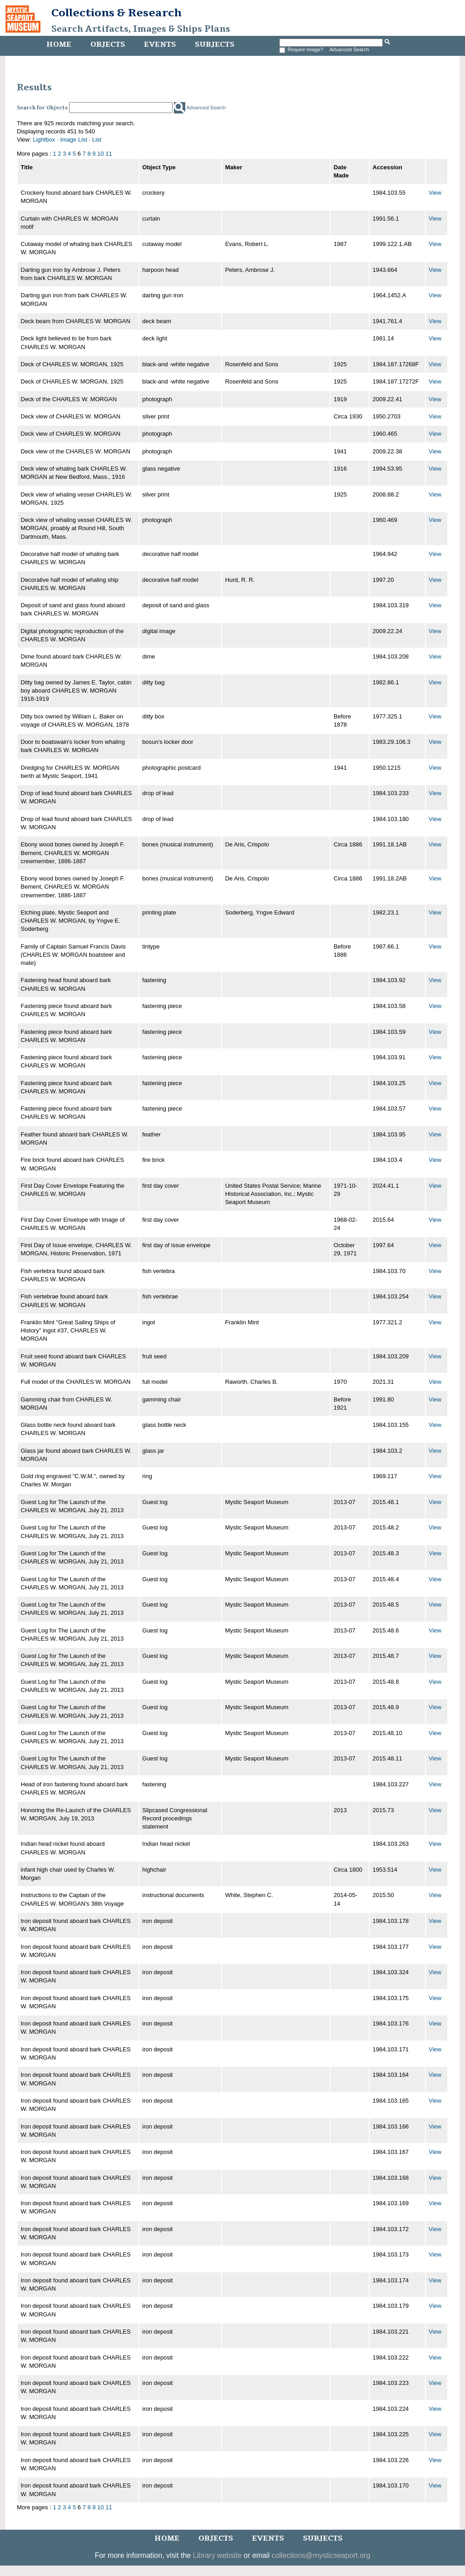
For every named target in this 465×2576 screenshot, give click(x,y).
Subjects (214, 44)
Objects (107, 44)
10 (100, 153)
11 (108, 153)
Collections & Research (116, 12)
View (435, 192)
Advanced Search (349, 49)
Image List (73, 139)
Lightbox (44, 139)
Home (58, 44)
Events (160, 44)
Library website (217, 2555)
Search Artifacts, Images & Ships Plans (140, 29)
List (96, 139)
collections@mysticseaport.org (321, 2555)
